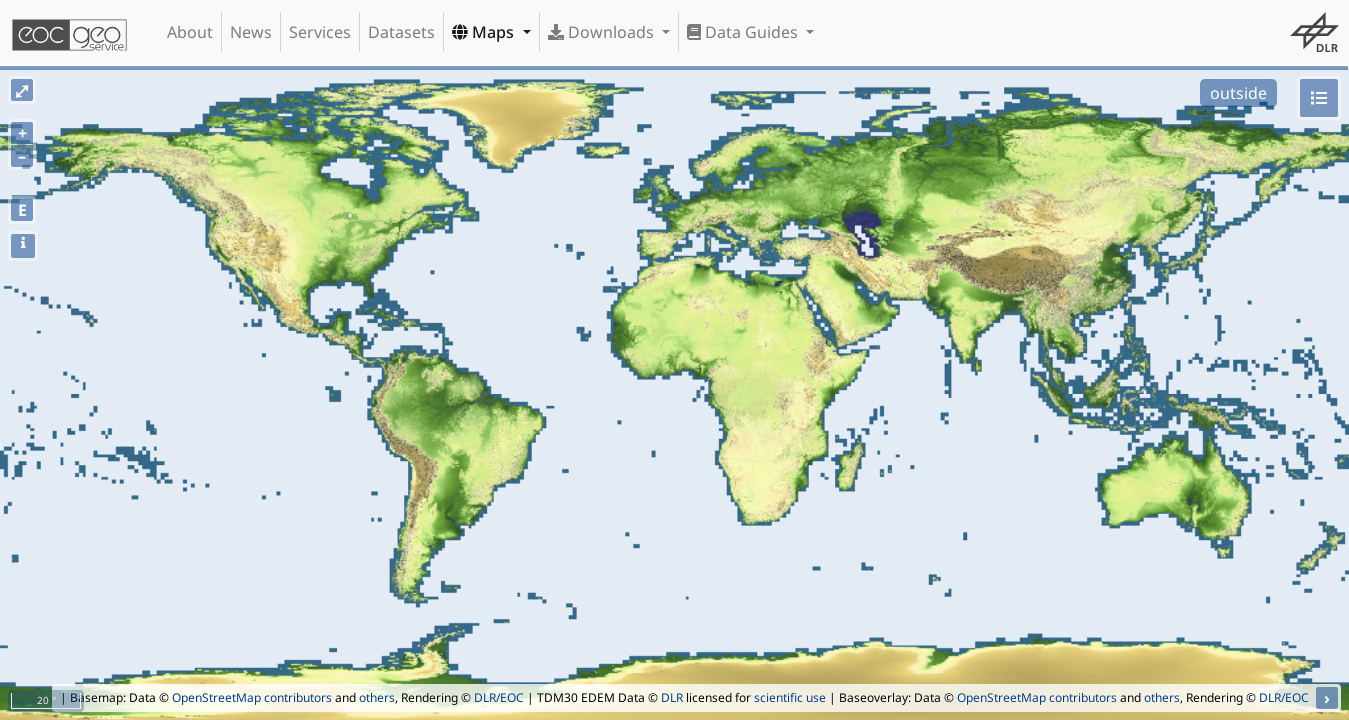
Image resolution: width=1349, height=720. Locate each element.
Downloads (603, 32)
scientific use (790, 697)
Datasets (401, 32)
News (251, 32)
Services (320, 32)
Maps (485, 32)
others (377, 697)
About (190, 32)
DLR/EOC (499, 697)
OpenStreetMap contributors (252, 697)
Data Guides (744, 32)
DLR (672, 697)
